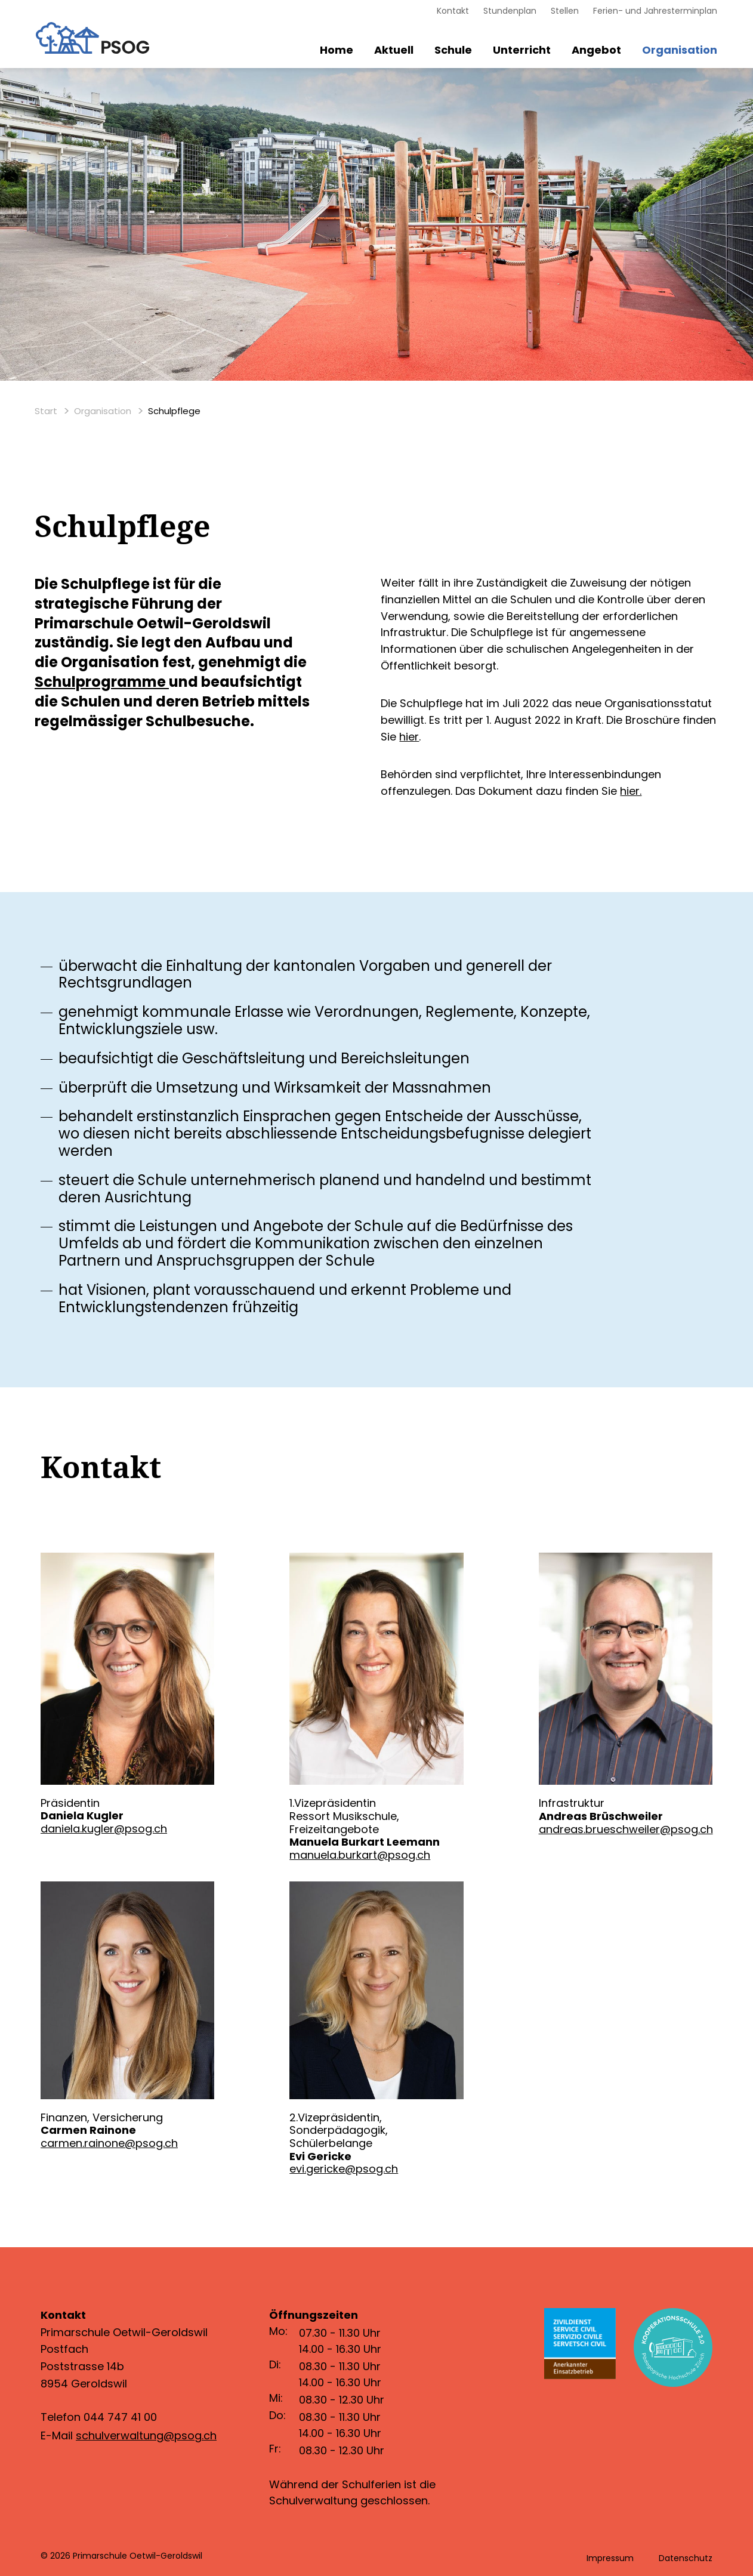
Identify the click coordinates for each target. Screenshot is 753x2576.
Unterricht (522, 49)
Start (46, 411)
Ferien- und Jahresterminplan (655, 11)
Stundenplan (509, 11)
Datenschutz (685, 2558)
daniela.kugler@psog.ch (104, 1828)
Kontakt (453, 11)
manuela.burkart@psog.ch (359, 1854)
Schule (453, 49)
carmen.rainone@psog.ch (109, 2143)
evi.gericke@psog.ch (343, 2168)
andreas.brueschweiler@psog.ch (626, 1829)
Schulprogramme (100, 682)
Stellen (565, 11)
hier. (630, 790)
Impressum (610, 2558)
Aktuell (393, 49)
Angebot (596, 49)
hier (409, 736)
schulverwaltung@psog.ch (146, 2435)
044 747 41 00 (120, 2417)
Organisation (679, 49)
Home (336, 49)
